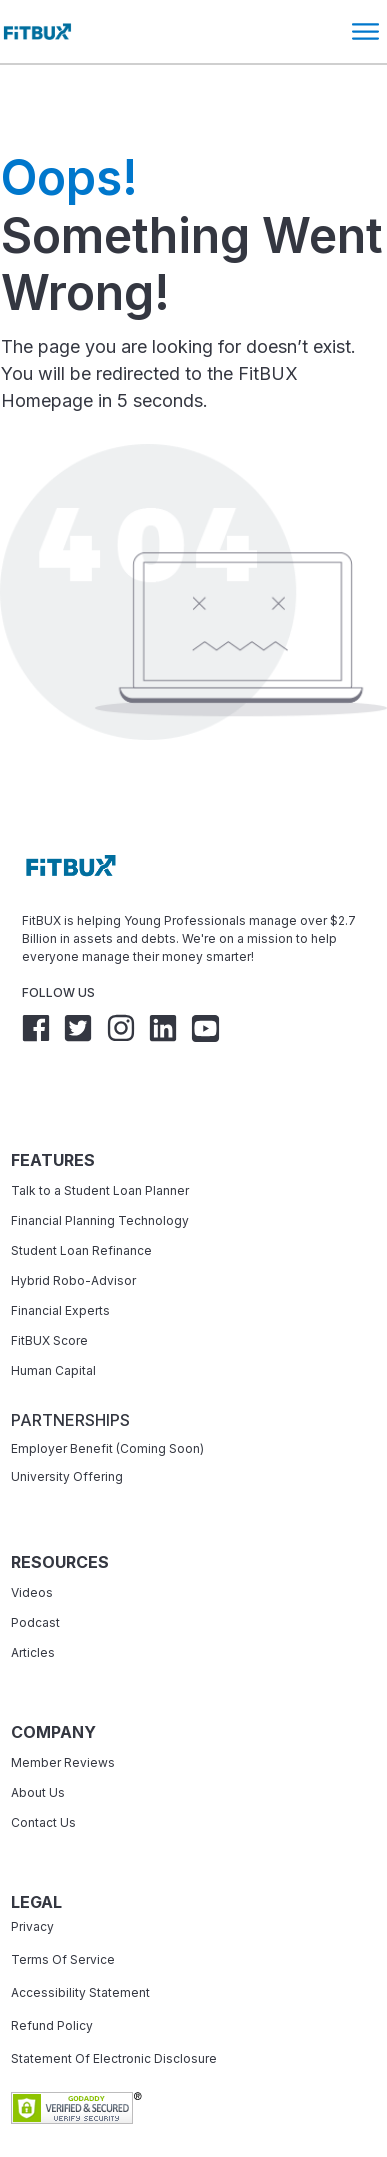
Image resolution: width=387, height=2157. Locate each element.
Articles (33, 1594)
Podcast (35, 1564)
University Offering (67, 1418)
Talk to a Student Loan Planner (100, 1132)
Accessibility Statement (80, 1934)
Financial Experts (60, 1252)
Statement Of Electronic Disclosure (114, 2000)
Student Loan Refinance (83, 1192)
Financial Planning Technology (100, 1162)
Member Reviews (63, 1704)
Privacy (32, 1868)
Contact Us (43, 1764)
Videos (32, 1534)
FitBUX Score (49, 1282)
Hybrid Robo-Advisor (73, 1222)
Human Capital (53, 1312)
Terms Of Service (63, 1901)
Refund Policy (52, 1967)
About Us (38, 1734)
